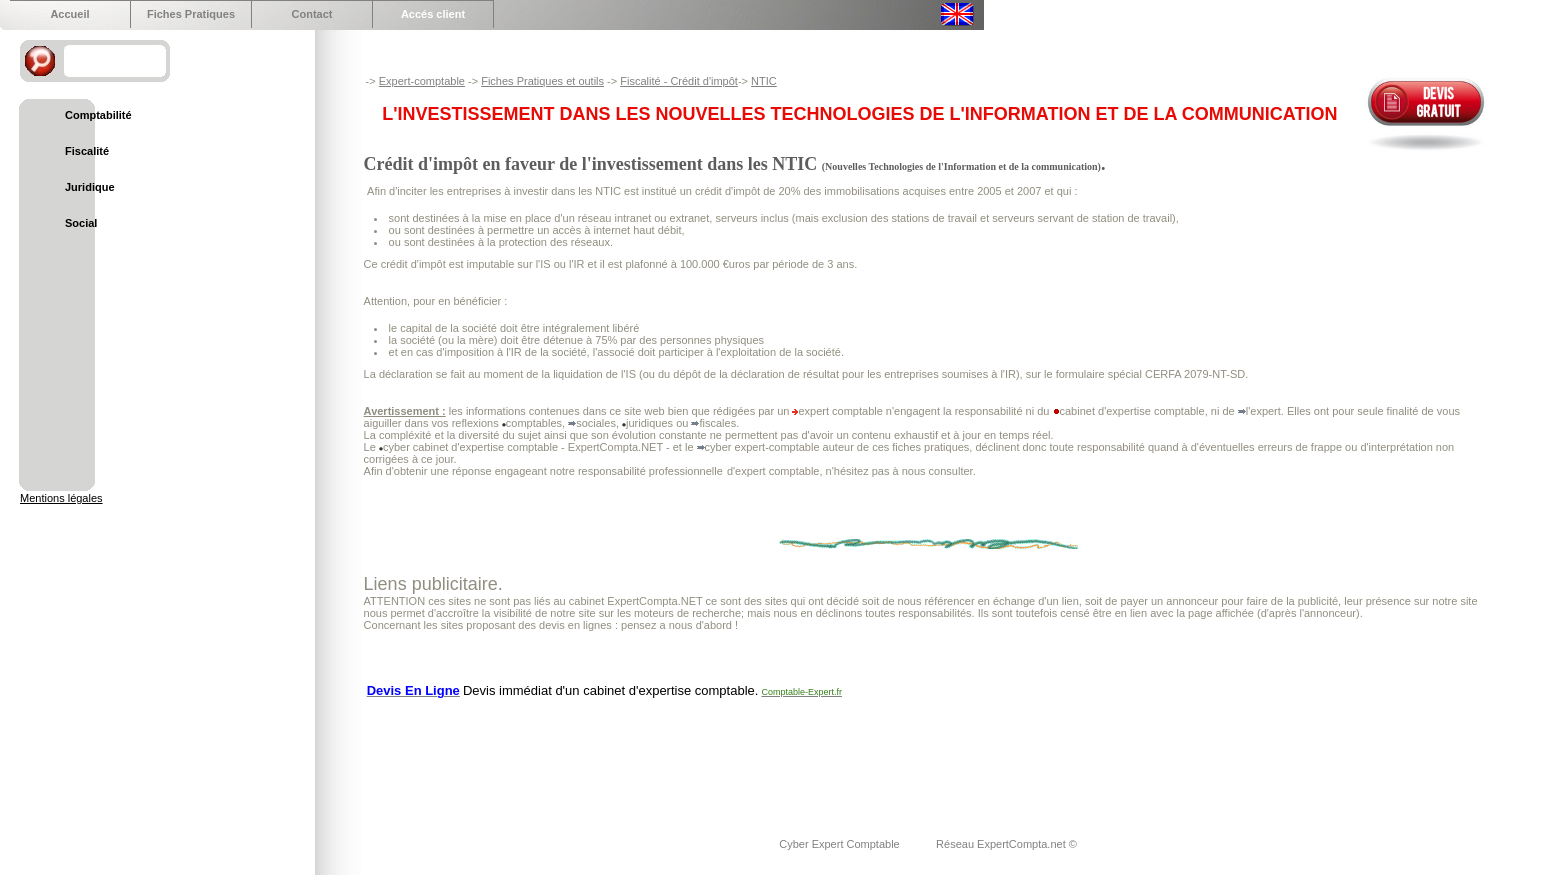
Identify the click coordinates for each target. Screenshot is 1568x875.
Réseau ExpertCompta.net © (1006, 844)
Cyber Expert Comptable (841, 844)
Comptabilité (98, 115)
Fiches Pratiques (191, 14)
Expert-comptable (422, 81)
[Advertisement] (728, 755)
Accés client (433, 14)
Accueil (69, 14)
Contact (312, 14)
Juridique (90, 187)
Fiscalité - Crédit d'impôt (679, 81)
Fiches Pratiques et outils (542, 81)
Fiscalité (87, 151)
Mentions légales (61, 498)
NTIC (764, 81)
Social (81, 223)
